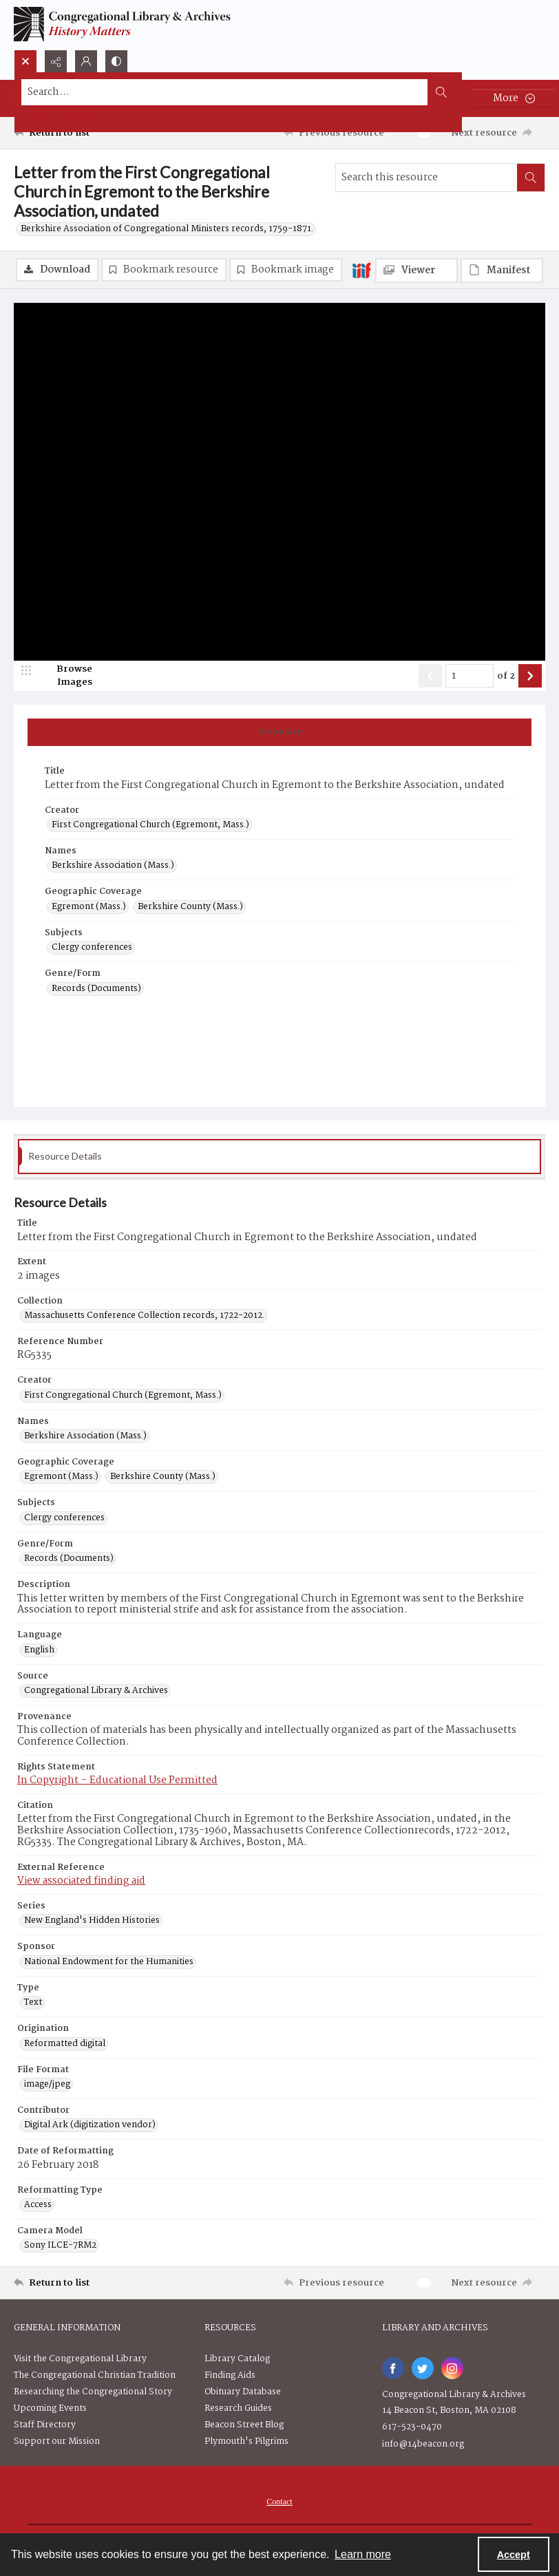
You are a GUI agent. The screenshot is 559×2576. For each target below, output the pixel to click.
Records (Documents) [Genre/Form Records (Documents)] (96, 989)
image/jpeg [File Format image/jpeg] (47, 2084)
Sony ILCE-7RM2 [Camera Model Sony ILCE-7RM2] (60, 2246)
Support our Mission (57, 2441)
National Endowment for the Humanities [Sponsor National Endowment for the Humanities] (108, 1962)
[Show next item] (530, 676)
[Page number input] (469, 676)
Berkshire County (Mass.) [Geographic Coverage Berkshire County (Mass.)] (190, 907)
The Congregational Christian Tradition (95, 2375)
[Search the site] (225, 92)
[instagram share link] (452, 2368)
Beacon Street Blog (244, 2425)
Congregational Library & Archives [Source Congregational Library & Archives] (96, 1691)
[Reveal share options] (56, 61)
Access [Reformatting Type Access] (38, 2205)
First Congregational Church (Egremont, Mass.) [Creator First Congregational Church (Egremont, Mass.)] (150, 825)
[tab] (279, 732)
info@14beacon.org (423, 2444)
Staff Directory (45, 2425)
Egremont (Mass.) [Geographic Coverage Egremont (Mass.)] (89, 907)
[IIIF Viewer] (416, 270)
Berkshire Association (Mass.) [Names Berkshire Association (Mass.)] (113, 866)
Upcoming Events (50, 2408)
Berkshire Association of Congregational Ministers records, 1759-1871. (167, 229)
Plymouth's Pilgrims (246, 2441)
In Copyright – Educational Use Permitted (117, 1780)
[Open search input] (25, 61)
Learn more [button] (363, 2554)
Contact (279, 2501)
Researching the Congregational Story (93, 2392)
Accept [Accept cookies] (513, 2554)
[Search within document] (531, 177)
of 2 (506, 676)
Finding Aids (229, 2375)
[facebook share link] (393, 2368)
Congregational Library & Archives (454, 2394)
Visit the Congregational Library (80, 2359)
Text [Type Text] (33, 2003)
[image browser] (65, 676)
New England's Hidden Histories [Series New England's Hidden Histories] (92, 1921)
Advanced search (56, 116)
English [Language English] (39, 1650)
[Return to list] (84, 133)
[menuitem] (279, 2501)
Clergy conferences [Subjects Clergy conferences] (92, 948)
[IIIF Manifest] (502, 270)
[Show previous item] (430, 676)
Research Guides (238, 2408)
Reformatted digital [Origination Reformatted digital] (64, 2044)
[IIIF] (361, 269)
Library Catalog (237, 2359)
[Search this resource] (426, 177)
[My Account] (86, 61)
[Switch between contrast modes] (116, 61)
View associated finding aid (81, 1881)
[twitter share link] (423, 2368)
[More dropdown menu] (514, 98)
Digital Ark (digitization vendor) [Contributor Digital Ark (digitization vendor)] (90, 2125)
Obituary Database (242, 2392)
